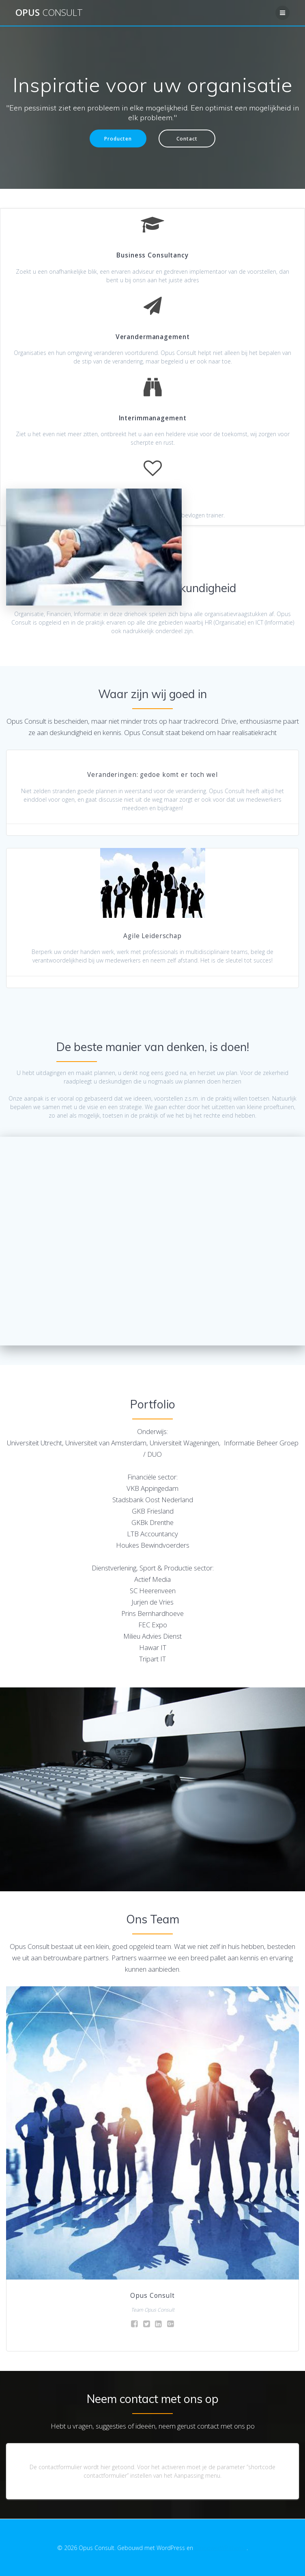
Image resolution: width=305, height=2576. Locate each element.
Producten (118, 138)
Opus (49, 12)
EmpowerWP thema (221, 2548)
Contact (187, 138)
